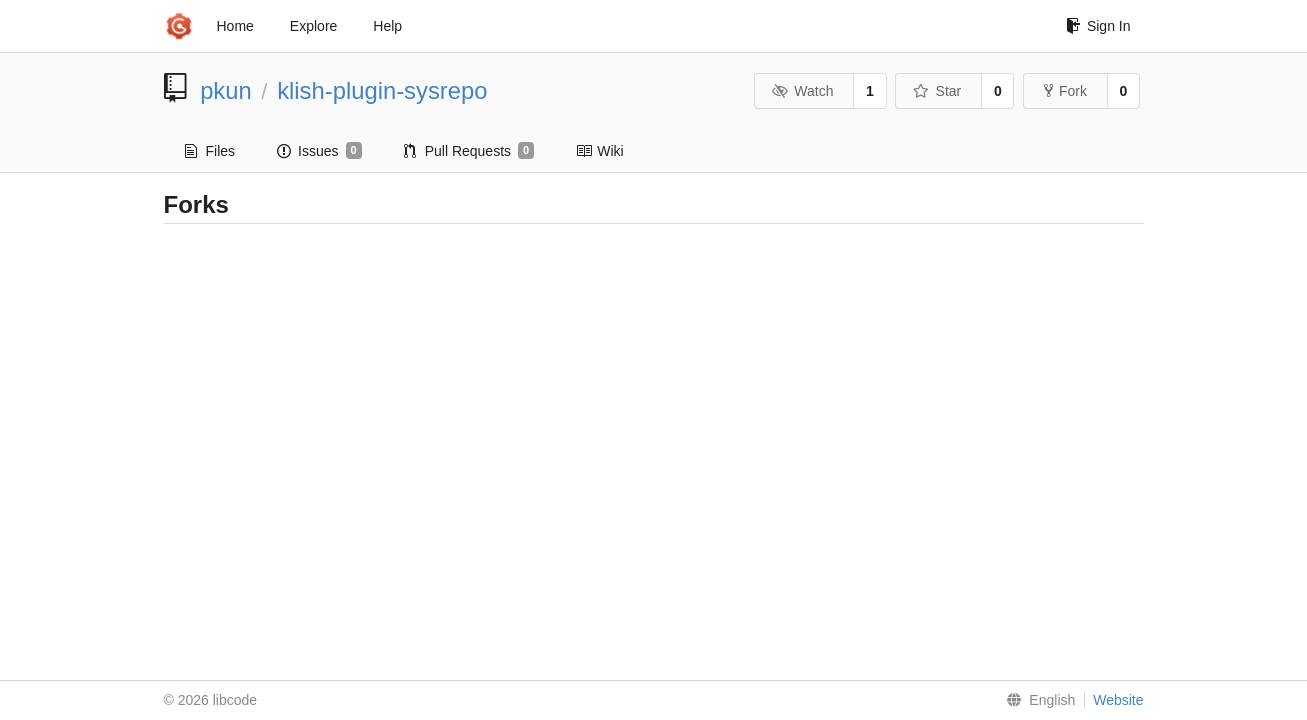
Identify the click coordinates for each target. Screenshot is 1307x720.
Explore (313, 26)
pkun (226, 90)
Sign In (1098, 26)
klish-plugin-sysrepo (382, 90)
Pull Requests (469, 151)
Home (235, 26)
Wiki (599, 151)
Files (210, 151)
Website (1118, 700)
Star (937, 91)
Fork (1065, 91)
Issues (319, 151)
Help (387, 26)
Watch (803, 91)
